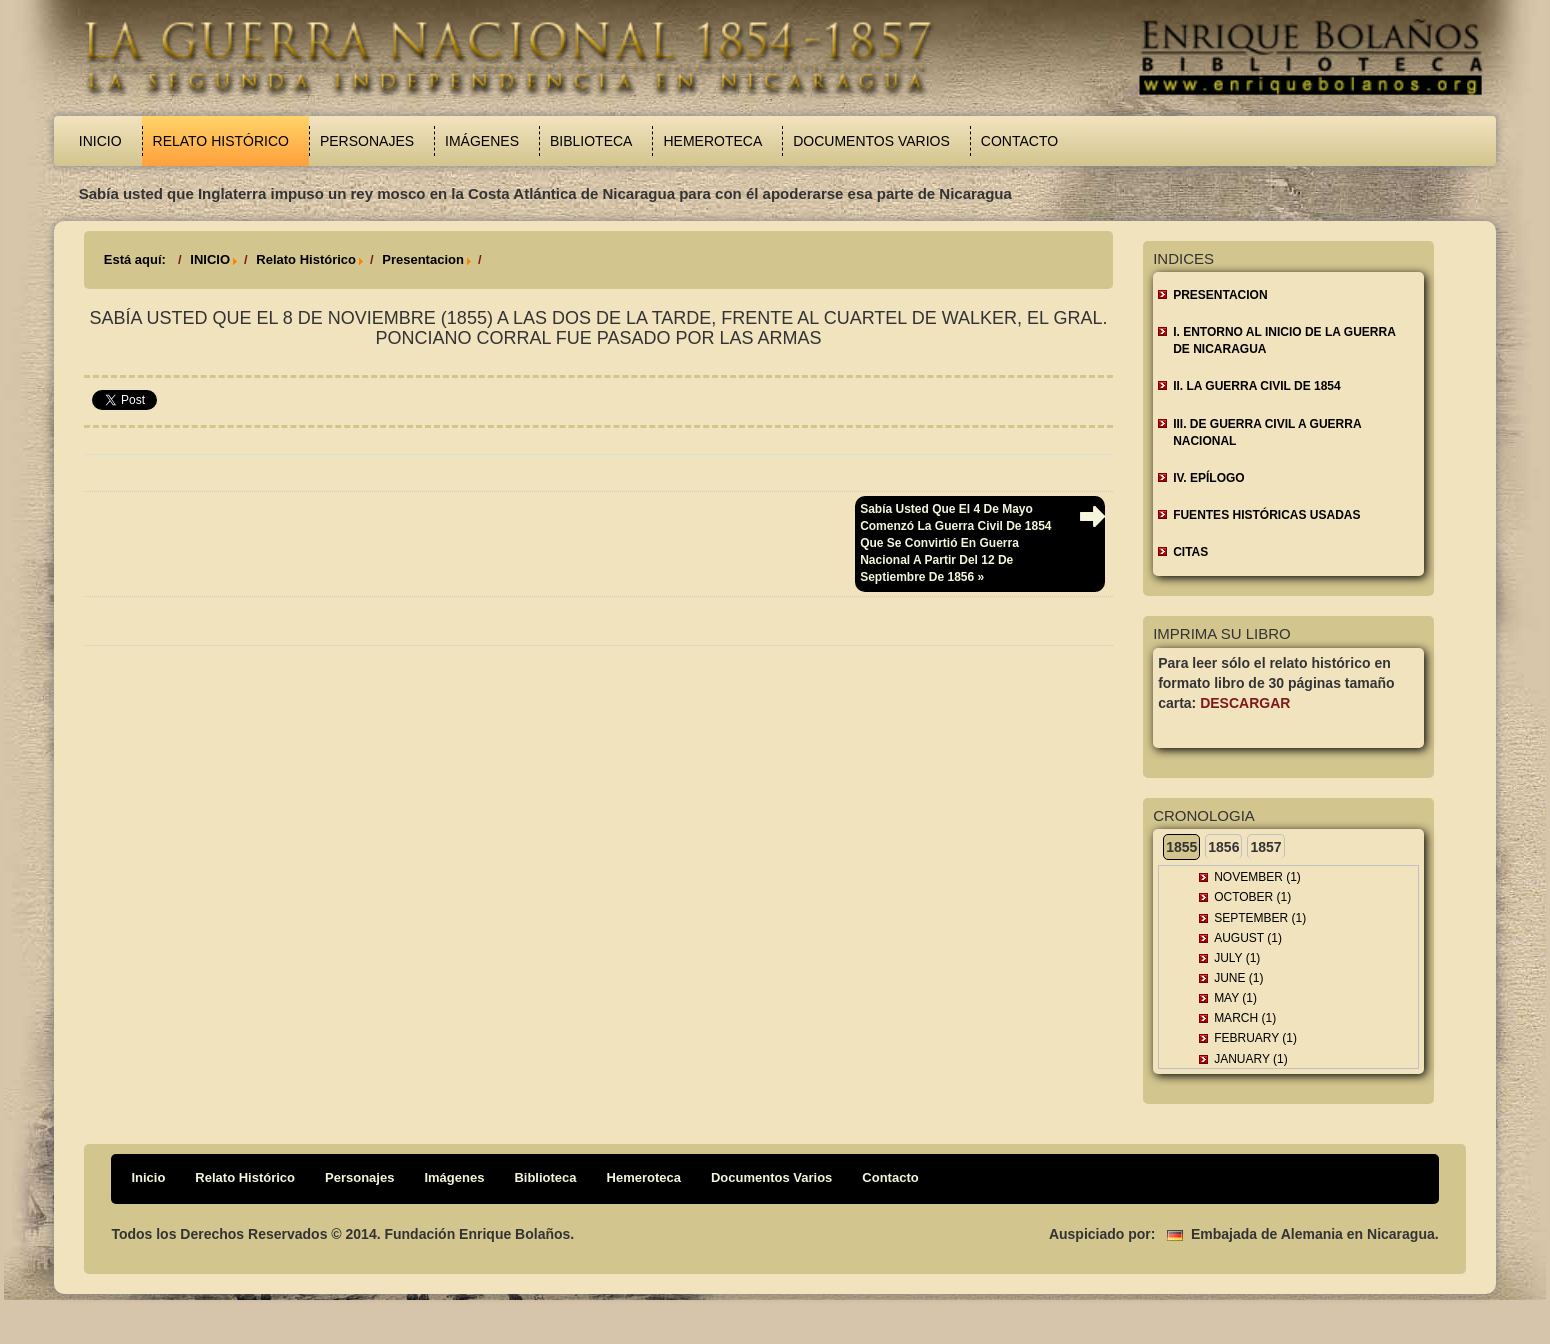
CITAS (1190, 552)
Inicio (100, 141)
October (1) (1252, 897)
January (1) (1251, 1059)
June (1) (1238, 978)
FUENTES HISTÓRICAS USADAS (1266, 515)
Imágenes (482, 141)
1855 (1181, 847)
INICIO (210, 259)
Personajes (367, 141)
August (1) (1248, 938)
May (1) (1235, 998)
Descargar (1245, 703)
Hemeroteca (712, 141)
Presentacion (423, 259)
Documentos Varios (871, 141)
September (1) (1260, 918)
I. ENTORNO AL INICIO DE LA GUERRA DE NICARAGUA (1284, 340)
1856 (1223, 847)
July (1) (1237, 958)
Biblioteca (591, 141)
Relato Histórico (221, 141)
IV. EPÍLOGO (1209, 478)
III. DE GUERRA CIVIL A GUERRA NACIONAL (1267, 432)
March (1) (1245, 1018)
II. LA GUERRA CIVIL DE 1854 (1257, 386)
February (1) (1255, 1038)
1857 (1265, 847)
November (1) (1257, 877)
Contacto (1019, 141)
